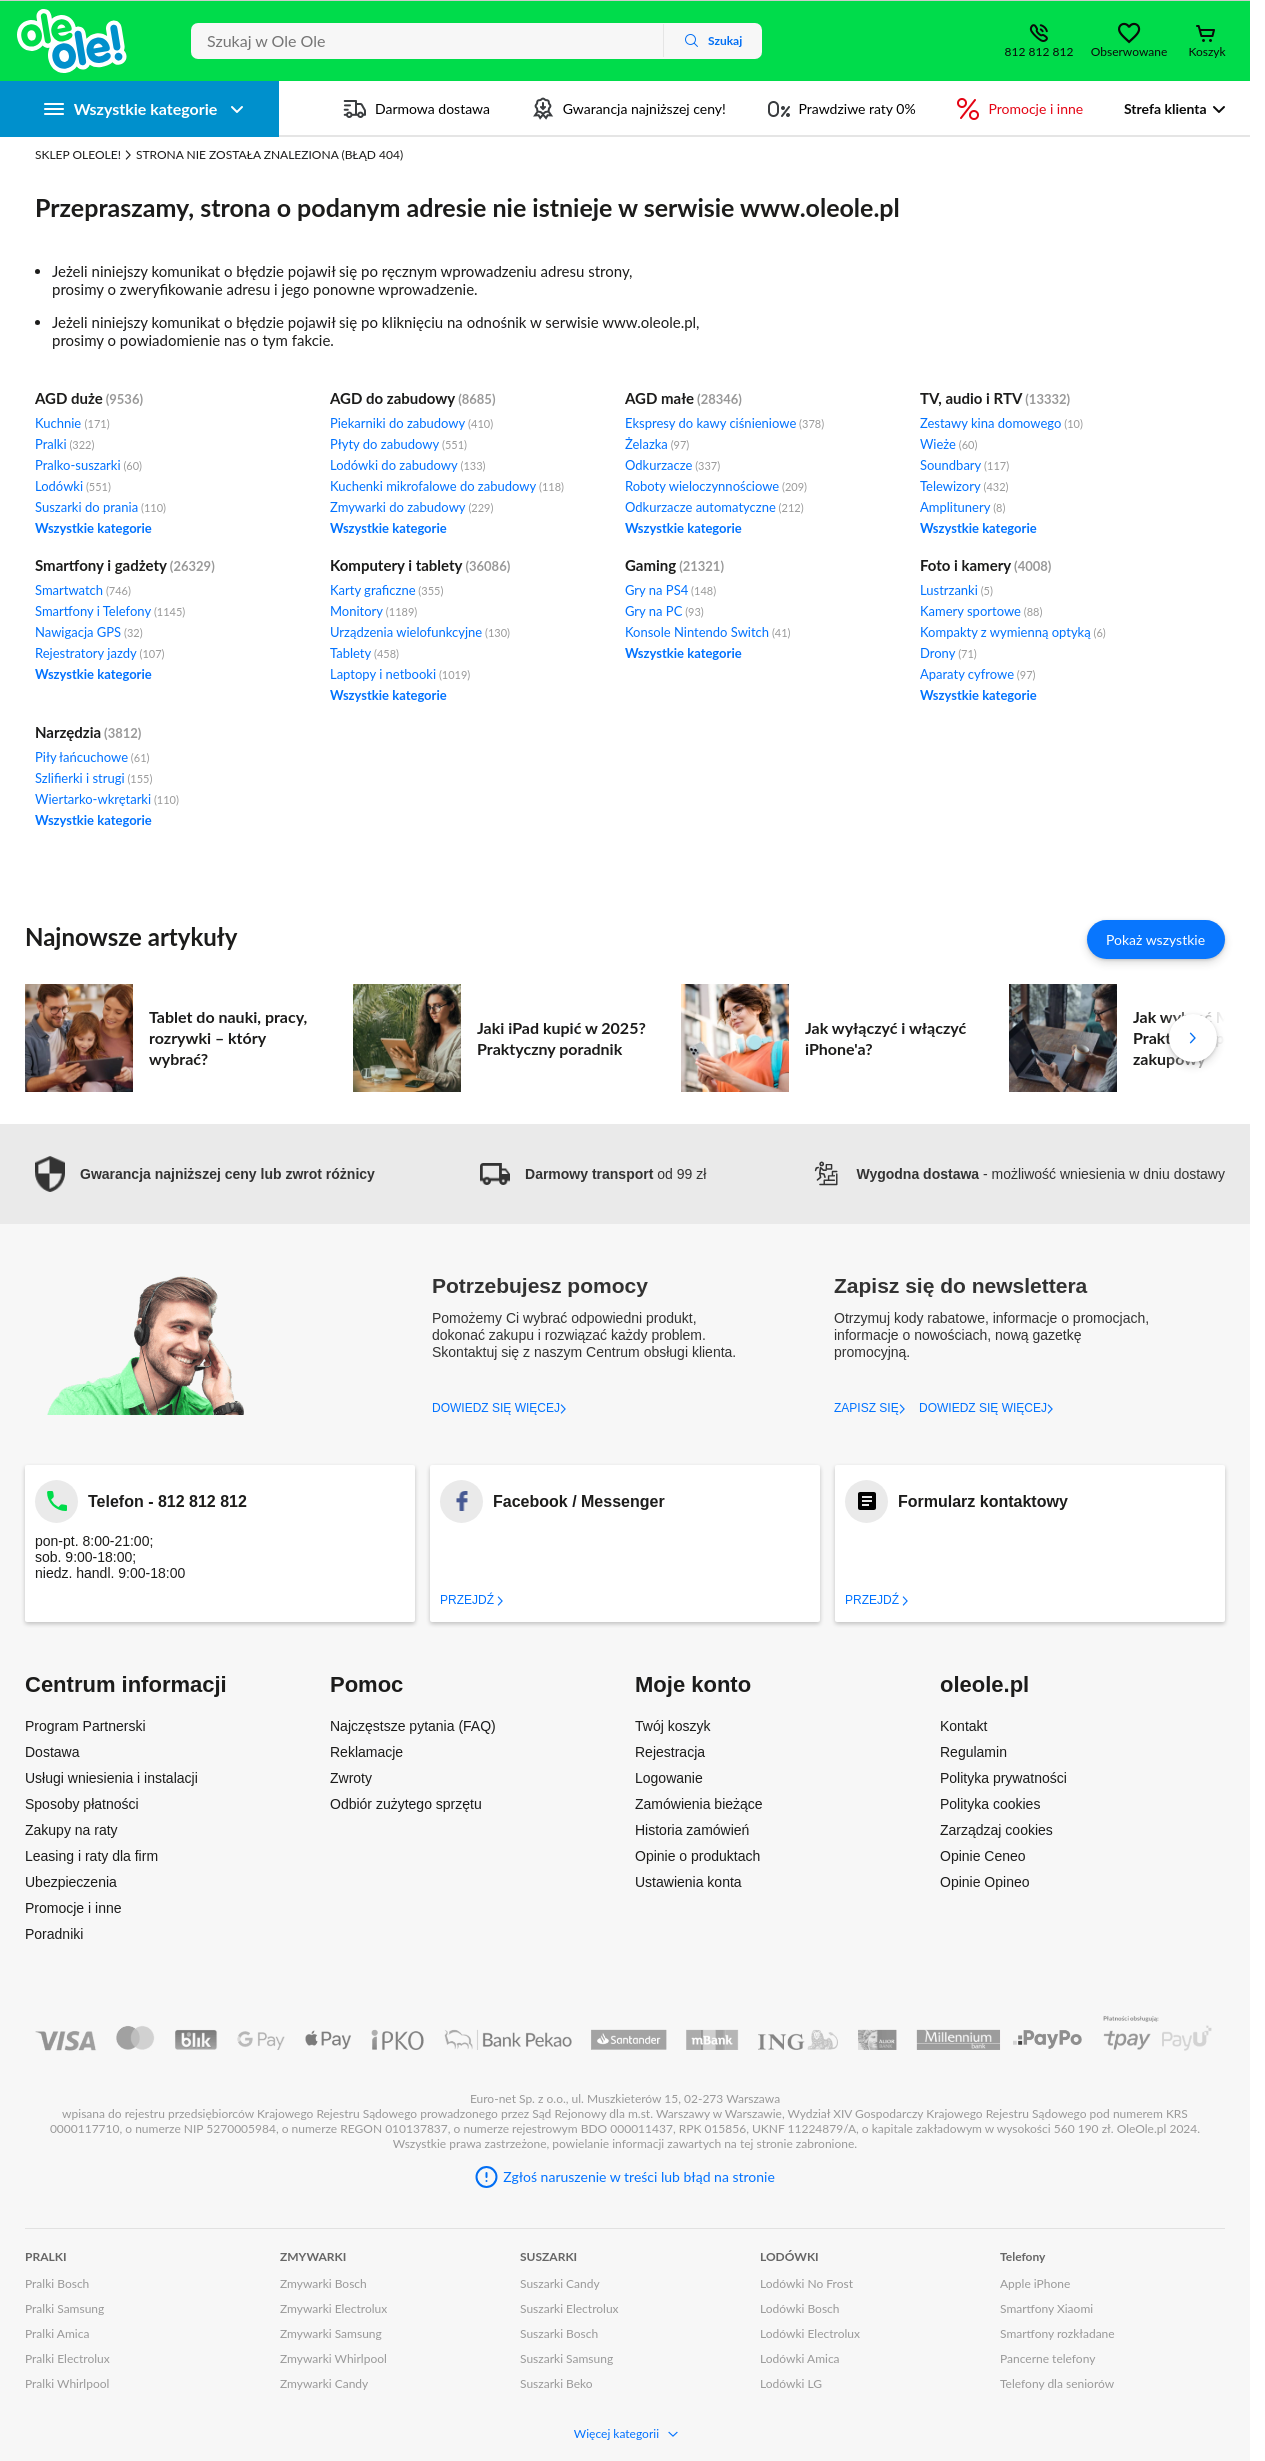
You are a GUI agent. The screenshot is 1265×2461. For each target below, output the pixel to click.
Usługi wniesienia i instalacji (111, 1778)
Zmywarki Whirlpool (333, 2358)
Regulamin (973, 1752)
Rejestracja (670, 1752)
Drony (948, 653)
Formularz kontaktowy (983, 1501)
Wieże (948, 444)
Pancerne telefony (1047, 2358)
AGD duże (69, 398)
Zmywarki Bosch (323, 2283)
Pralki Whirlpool (67, 2383)
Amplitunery (962, 507)
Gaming (650, 565)
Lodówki (73, 486)
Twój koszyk (672, 1726)
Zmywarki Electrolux (333, 2308)
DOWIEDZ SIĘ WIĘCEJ (499, 1408)
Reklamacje (366, 1752)
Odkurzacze (672, 465)
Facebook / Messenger (579, 1501)
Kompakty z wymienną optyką (1013, 632)
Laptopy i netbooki (400, 674)
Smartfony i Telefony (110, 611)
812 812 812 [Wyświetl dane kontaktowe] (1039, 51)
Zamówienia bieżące (699, 1804)
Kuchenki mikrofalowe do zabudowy (447, 486)
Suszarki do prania (100, 507)
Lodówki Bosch (800, 2308)
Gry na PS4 (670, 590)
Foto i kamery (965, 565)
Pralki (64, 444)
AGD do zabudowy (392, 398)
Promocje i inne (73, 1908)
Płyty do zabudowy (398, 444)
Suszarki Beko (556, 2383)
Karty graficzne (386, 590)
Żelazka (657, 444)
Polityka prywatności (1003, 1778)
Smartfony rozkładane (1057, 2333)
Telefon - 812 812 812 (167, 1501)
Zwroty (351, 1778)
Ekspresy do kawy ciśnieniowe (724, 423)
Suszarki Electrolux (569, 2308)
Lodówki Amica (800, 2358)
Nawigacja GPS (89, 632)
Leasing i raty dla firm (91, 1856)
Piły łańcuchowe (92, 757)
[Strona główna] (72, 41)
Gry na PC (664, 611)
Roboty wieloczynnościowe (716, 486)
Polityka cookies (990, 1804)
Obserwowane (1129, 51)
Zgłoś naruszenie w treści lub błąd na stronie (639, 2176)
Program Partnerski (85, 1726)
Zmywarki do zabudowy (411, 507)
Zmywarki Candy (324, 2383)
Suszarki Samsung (566, 2358)
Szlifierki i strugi (93, 778)
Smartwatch (83, 590)
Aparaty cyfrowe (978, 674)
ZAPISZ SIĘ (870, 1408)
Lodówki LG (791, 2383)
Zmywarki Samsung (331, 2333)
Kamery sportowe (981, 611)
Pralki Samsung (64, 2308)
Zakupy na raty (71, 1830)
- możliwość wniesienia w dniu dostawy (1018, 1174)
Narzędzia (68, 732)
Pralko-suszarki (88, 465)
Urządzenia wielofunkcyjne (420, 632)
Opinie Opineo (985, 1882)
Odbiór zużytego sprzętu (406, 1804)
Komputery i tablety (396, 565)
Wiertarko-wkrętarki (107, 799)
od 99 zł (593, 1174)
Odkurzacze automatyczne (714, 507)
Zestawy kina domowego (1001, 423)
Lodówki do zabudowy (408, 465)
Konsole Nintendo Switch (708, 632)
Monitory (373, 611)
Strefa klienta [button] (1165, 108)
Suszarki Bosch (559, 2333)
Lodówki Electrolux (810, 2333)
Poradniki (54, 1934)
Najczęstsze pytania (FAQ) (413, 1726)
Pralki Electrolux (67, 2358)
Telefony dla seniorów (1057, 2383)
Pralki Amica (57, 2333)
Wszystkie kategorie (93, 528)
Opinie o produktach (697, 1856)
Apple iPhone (1035, 2283)
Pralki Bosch (57, 2283)
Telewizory (964, 486)
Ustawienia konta (688, 1882)
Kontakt (963, 1726)
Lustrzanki (956, 590)
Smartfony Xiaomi (1046, 2308)
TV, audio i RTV (971, 398)
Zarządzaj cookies (996, 1830)
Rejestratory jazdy (99, 653)
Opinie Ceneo (983, 1856)
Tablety (364, 653)
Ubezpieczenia (71, 1882)
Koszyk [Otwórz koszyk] (1206, 51)
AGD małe (659, 398)
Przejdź (472, 1600)
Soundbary (964, 465)
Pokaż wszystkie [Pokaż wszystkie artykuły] (1155, 939)
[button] (200, 1174)
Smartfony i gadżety (101, 565)
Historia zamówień (692, 1830)
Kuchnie (72, 423)
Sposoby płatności (82, 1804)
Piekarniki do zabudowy (411, 423)
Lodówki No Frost (806, 2283)
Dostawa (52, 1752)
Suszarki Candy (560, 2283)
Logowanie (669, 1778)
